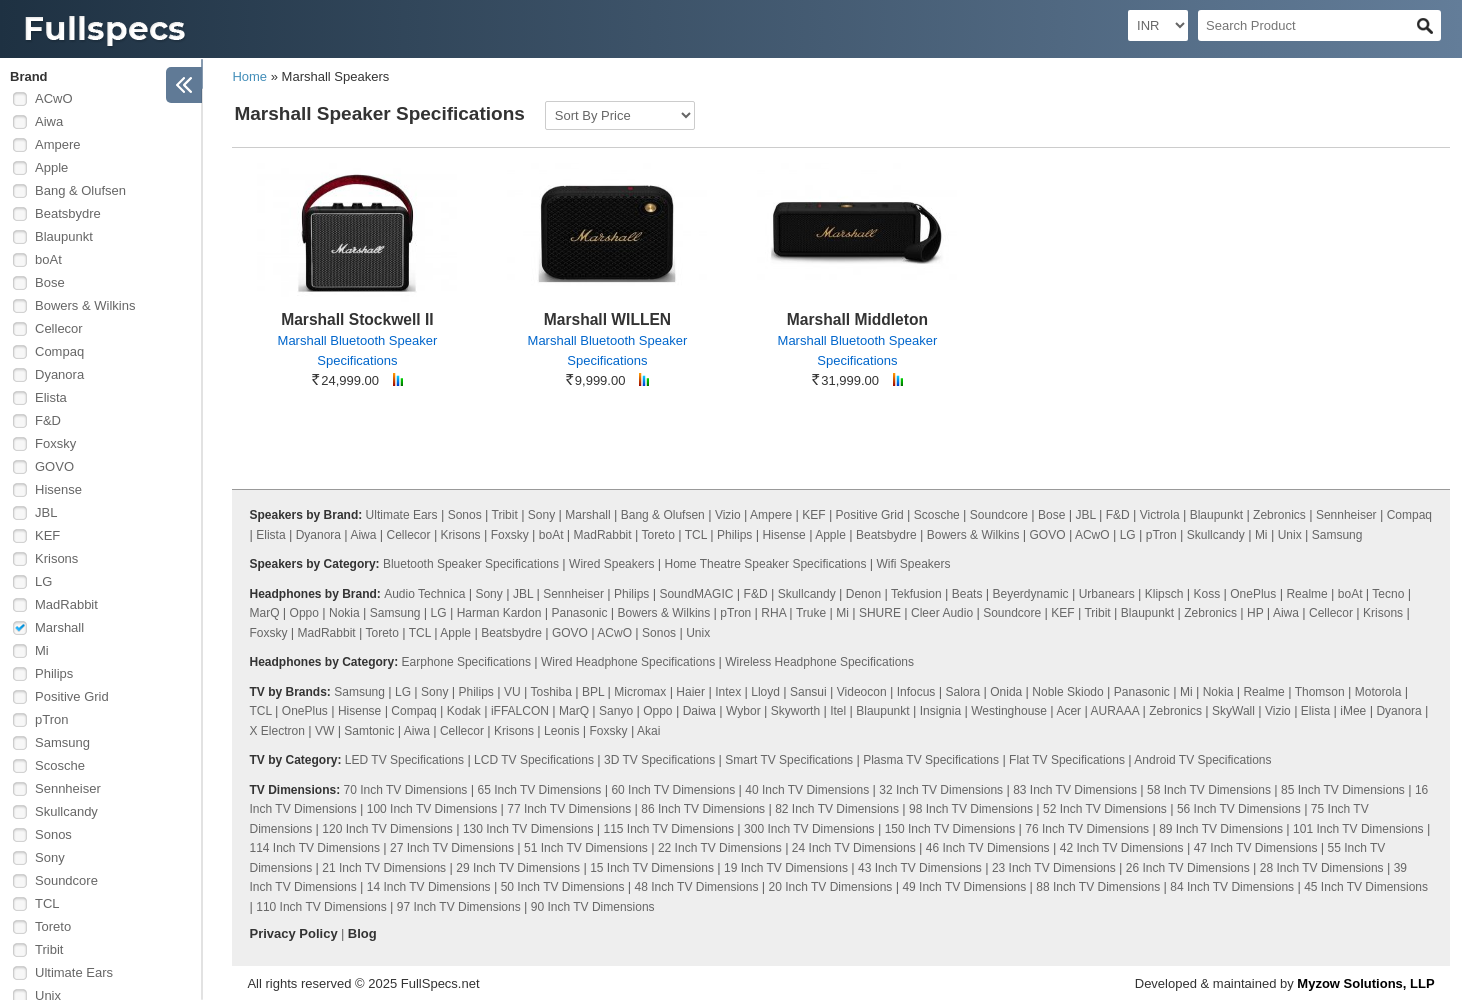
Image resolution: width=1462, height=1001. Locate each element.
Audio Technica (424, 594)
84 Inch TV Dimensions (1232, 887)
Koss (1207, 594)
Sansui (808, 692)
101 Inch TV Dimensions (1358, 829)
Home (249, 76)
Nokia (344, 613)
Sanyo (616, 711)
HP (1255, 613)
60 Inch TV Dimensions (673, 790)
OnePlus (1253, 594)
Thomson (1320, 692)
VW (324, 731)
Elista (51, 397)
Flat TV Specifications (1067, 760)
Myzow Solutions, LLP (1365, 983)
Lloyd (765, 692)
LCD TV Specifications (534, 760)
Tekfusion (916, 594)
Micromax (640, 692)
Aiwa (49, 121)
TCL (47, 903)
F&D (48, 420)
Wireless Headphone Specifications (819, 662)
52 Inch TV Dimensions (1105, 809)
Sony (50, 857)
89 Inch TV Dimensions (1221, 829)
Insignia (940, 711)
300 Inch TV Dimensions (809, 829)
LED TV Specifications (404, 760)
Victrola (1160, 515)
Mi (42, 650)
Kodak (464, 711)
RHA (773, 613)
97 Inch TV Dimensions (459, 907)
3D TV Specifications (659, 760)
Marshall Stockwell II (357, 319)
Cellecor (59, 328)
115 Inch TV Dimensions (668, 829)
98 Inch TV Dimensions (971, 809)
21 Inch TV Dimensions (384, 868)
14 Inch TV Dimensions (429, 887)
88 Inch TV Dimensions (1098, 887)
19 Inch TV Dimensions (786, 868)
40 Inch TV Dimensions (807, 790)
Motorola (1378, 692)
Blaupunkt (64, 236)
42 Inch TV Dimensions (1122, 848)
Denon (863, 594)
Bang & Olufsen (80, 190)
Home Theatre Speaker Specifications (766, 564)
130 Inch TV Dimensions (528, 829)
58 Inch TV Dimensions (1209, 790)
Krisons (56, 558)
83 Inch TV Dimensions (1075, 790)
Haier (690, 692)
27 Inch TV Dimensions (452, 848)
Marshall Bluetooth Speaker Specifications (358, 350)
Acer (1068, 711)
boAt (48, 259)
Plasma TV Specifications (931, 760)
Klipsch (1164, 594)
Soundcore (66, 880)
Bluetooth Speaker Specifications (471, 564)
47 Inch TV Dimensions (1256, 848)
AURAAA (1114, 711)
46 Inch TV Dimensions (988, 848)
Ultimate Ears (74, 972)
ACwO (54, 98)
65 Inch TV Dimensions (539, 790)
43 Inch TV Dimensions (920, 868)
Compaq (59, 351)
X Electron (277, 731)
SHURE (880, 613)
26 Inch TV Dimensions (1188, 868)
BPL (593, 692)
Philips (54, 673)
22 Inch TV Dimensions (720, 848)
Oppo (304, 613)
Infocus (916, 692)
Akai (648, 731)
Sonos (53, 834)
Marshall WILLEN (607, 319)
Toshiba (550, 692)
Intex (728, 692)
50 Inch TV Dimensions (563, 887)
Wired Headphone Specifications (628, 662)
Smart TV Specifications (789, 760)
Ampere (58, 144)
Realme (1306, 594)
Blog (362, 933)
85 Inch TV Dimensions (1343, 790)
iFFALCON (520, 711)
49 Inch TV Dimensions (964, 887)
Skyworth (795, 711)
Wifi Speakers (914, 564)
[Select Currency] (1158, 25)
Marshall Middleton (857, 319)
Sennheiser (68, 788)
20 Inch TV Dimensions (831, 887)
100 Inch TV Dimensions (432, 809)
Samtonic (369, 731)
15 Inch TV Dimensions (652, 868)
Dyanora (59, 374)
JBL (46, 512)
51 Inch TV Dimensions (586, 848)
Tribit (49, 949)
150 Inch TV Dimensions (950, 829)
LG (43, 581)
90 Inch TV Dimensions (593, 907)
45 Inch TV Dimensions (1366, 887)
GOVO (54, 466)
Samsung (62, 742)
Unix (1290, 535)
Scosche (60, 765)
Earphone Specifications (466, 662)
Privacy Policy (294, 933)
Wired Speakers (611, 564)
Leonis (561, 731)
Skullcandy (66, 811)
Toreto (53, 926)
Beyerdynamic (1031, 594)
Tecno (1388, 594)
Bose (50, 282)
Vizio (728, 515)
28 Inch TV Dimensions (1322, 868)
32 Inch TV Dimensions (941, 790)
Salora (962, 692)
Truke (811, 613)
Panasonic (579, 613)
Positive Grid (72, 696)
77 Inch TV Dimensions (569, 809)
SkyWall (1233, 711)
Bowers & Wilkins (85, 305)
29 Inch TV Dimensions (518, 868)
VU (512, 692)
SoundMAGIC (696, 594)
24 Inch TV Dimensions (854, 848)
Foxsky (55, 443)
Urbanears (1107, 594)
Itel (838, 711)
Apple (51, 167)
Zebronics (1279, 515)
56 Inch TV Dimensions (1239, 809)
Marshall (59, 627)
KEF (47, 535)
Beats (967, 594)
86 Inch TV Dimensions (703, 809)
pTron (51, 719)
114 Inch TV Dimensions (315, 848)
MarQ (265, 613)
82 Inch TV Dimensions (837, 809)
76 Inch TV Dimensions (1087, 829)
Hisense (58, 489)
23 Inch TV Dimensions (1054, 868)
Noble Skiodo (1067, 692)
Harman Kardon (499, 613)
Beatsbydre (68, 213)
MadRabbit (66, 604)
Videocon (862, 692)
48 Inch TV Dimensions (697, 887)
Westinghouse (1009, 711)
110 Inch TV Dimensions (321, 907)
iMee (1353, 711)
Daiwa (699, 711)
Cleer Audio (942, 613)
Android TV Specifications (1202, 760)
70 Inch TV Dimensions (406, 790)
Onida (1006, 692)
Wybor (743, 711)
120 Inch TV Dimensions (387, 829)
